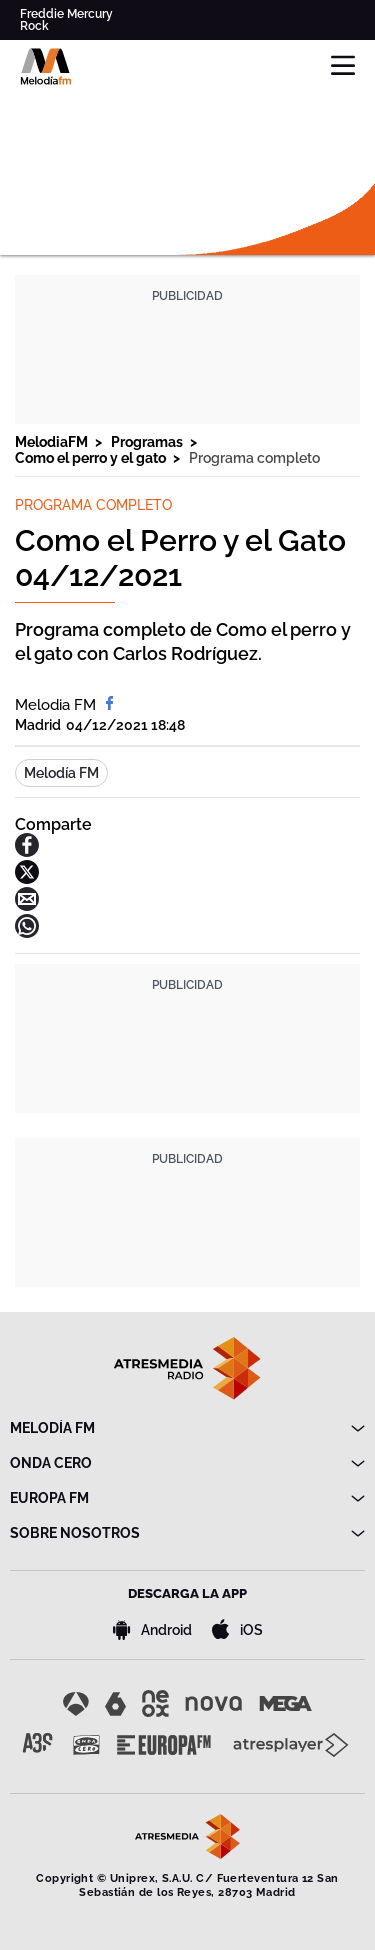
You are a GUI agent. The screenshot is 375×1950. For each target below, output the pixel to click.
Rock (34, 26)
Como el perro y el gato (92, 458)
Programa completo (254, 458)
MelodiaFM (53, 442)
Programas (148, 442)
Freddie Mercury (66, 14)
